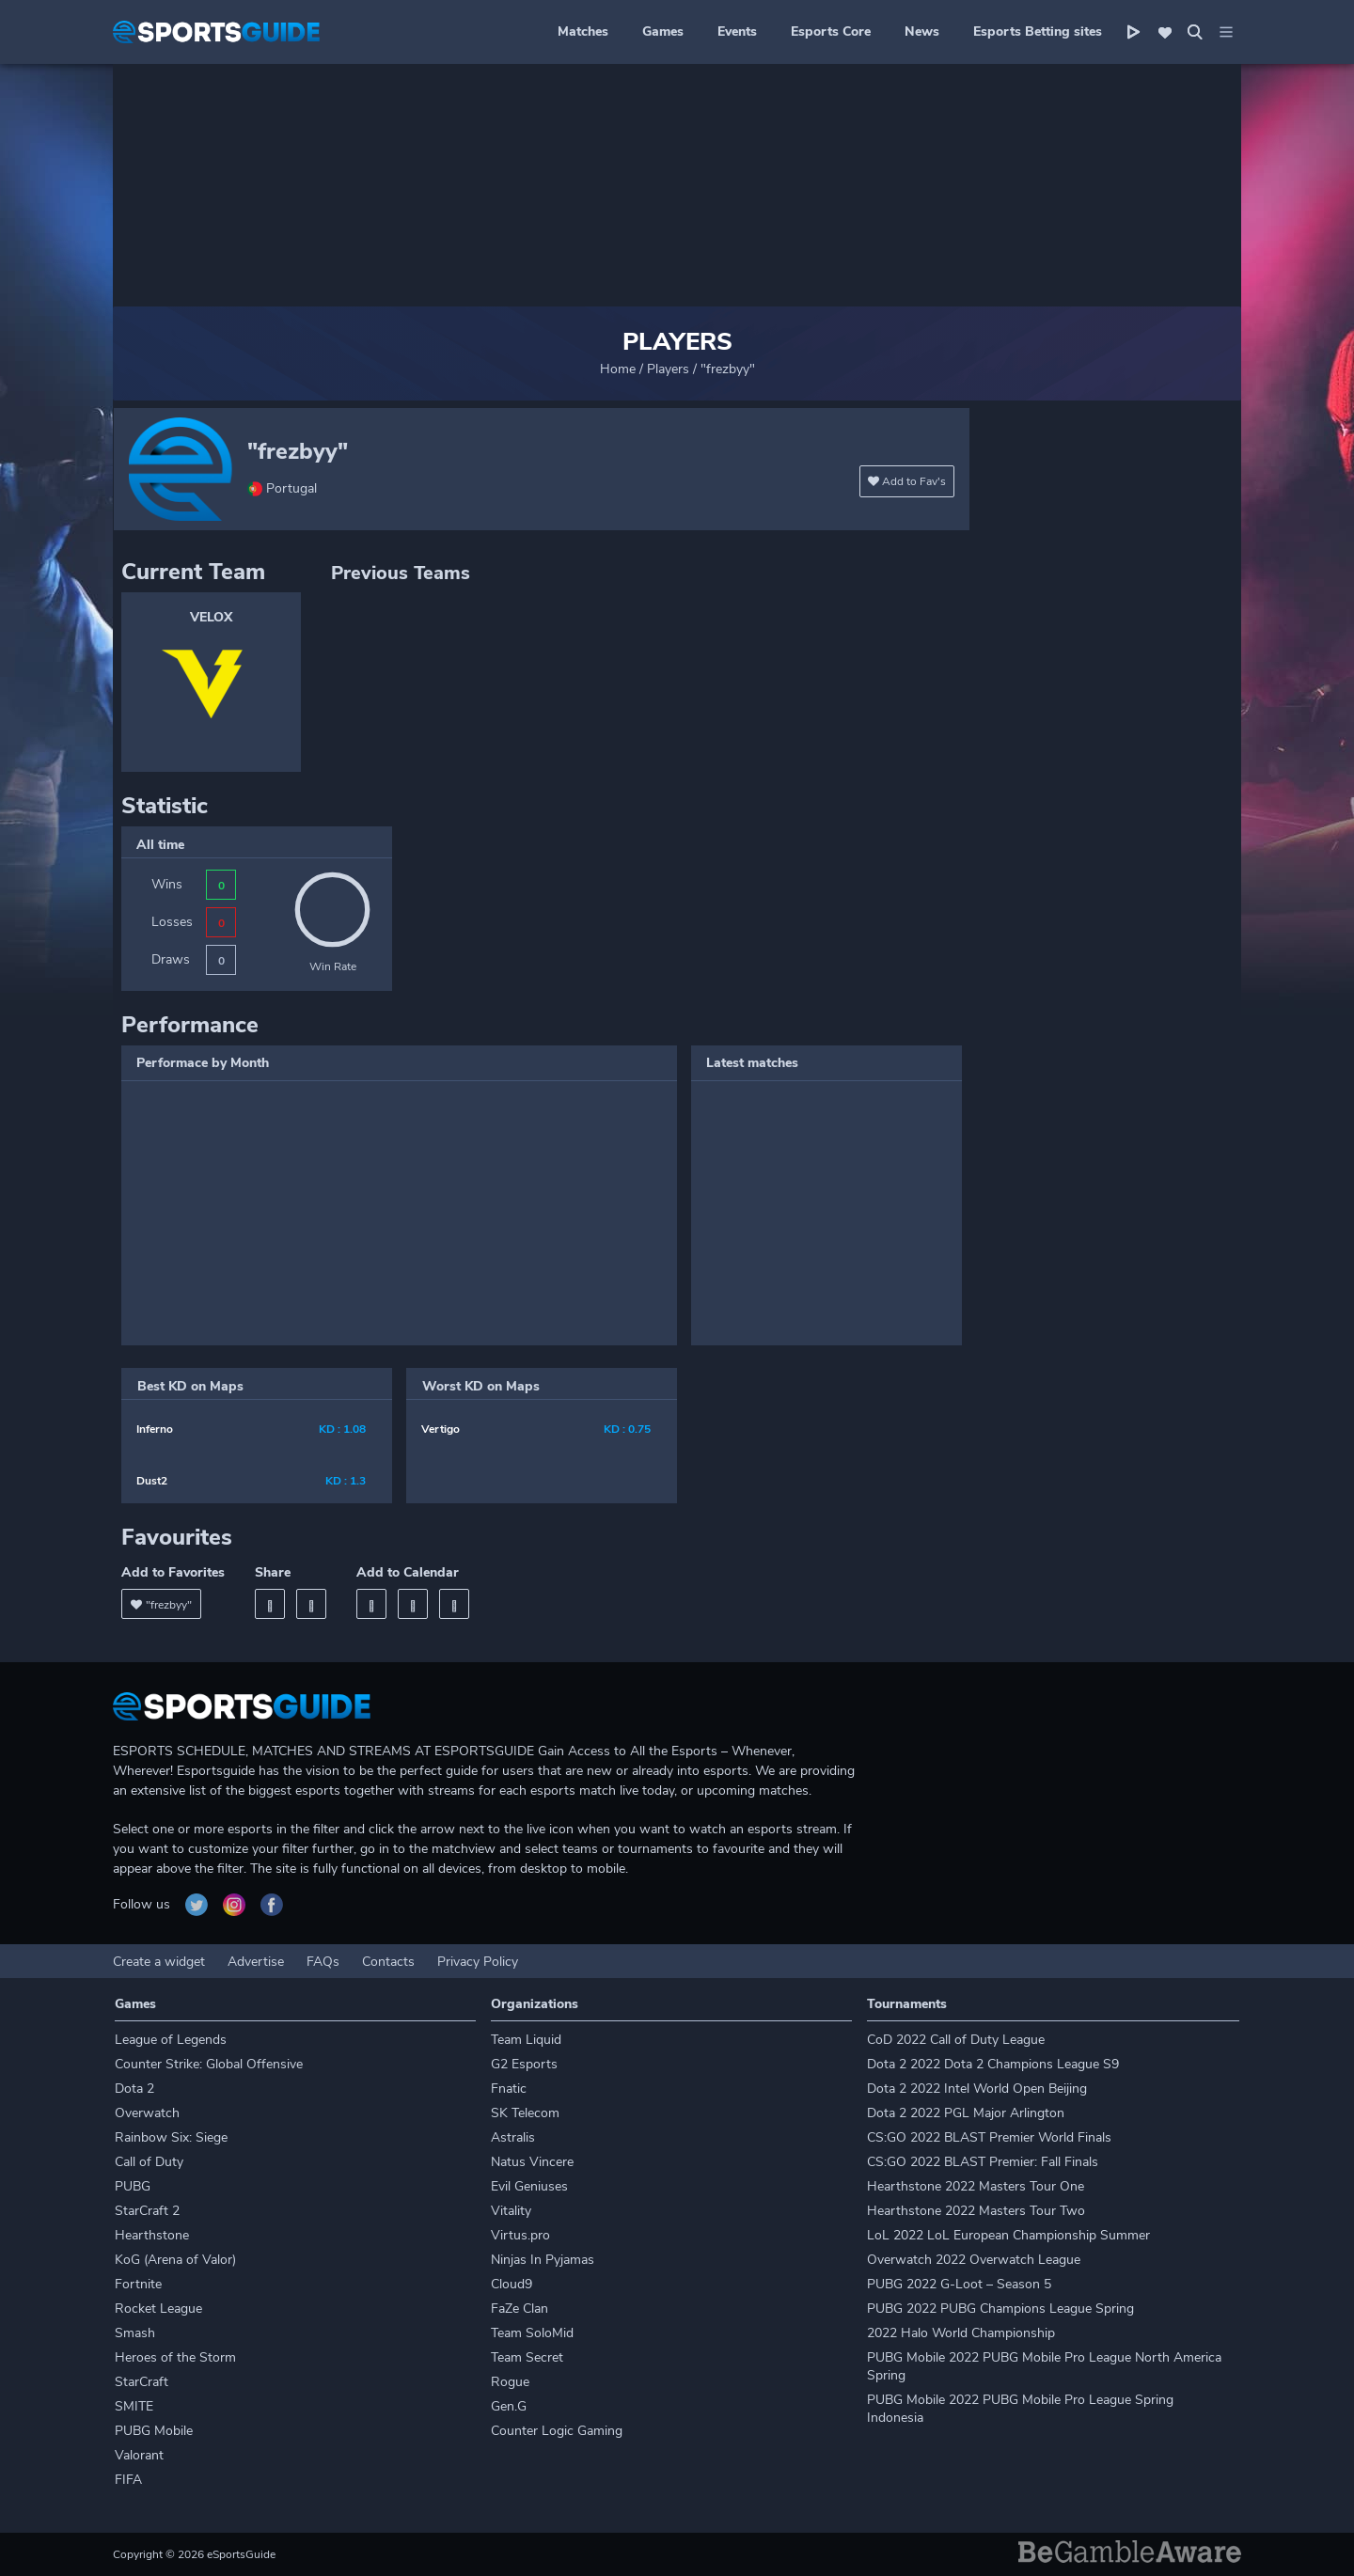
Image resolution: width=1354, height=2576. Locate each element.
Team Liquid (526, 2040)
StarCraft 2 (147, 2211)
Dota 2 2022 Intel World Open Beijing (977, 2088)
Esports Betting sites (1037, 31)
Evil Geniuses (529, 2186)
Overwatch (147, 2113)
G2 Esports (524, 2064)
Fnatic (509, 2088)
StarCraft (141, 2382)
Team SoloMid (532, 2333)
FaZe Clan (519, 2308)
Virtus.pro (520, 2235)
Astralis (513, 2137)
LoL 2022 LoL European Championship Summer (1008, 2235)
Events (737, 31)
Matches (583, 31)
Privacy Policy (477, 1962)
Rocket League (158, 2308)
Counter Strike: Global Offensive (209, 2064)
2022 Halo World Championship (961, 2333)
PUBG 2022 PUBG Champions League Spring (1000, 2308)
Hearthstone (152, 2235)
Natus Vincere (532, 2162)
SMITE (134, 2406)
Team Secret (527, 2357)
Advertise (256, 1962)
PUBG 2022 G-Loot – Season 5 (959, 2284)
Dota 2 (134, 2088)
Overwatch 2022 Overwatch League (973, 2260)
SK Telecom (525, 2113)
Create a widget (159, 1962)
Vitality (511, 2211)
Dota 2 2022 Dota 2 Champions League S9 (993, 2064)
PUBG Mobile (154, 2431)
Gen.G (509, 2406)
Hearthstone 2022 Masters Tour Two (976, 2211)
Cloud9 (511, 2284)
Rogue (510, 2382)
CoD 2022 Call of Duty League (956, 2040)
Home (618, 369)
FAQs (323, 1962)
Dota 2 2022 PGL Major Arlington (965, 2113)
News (922, 31)
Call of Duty (149, 2162)
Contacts (388, 1962)
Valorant (139, 2455)
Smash (135, 2333)
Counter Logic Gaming (556, 2431)
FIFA (128, 2480)
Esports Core (831, 31)
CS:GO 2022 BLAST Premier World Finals (989, 2137)
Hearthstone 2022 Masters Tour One (975, 2186)
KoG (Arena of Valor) (175, 2260)
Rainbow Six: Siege (171, 2137)
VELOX (211, 617)
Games (663, 31)
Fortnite (138, 2284)
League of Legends (171, 2040)
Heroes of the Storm (175, 2357)
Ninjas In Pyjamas (542, 2260)
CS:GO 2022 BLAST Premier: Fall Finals (982, 2162)
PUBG (132, 2186)
